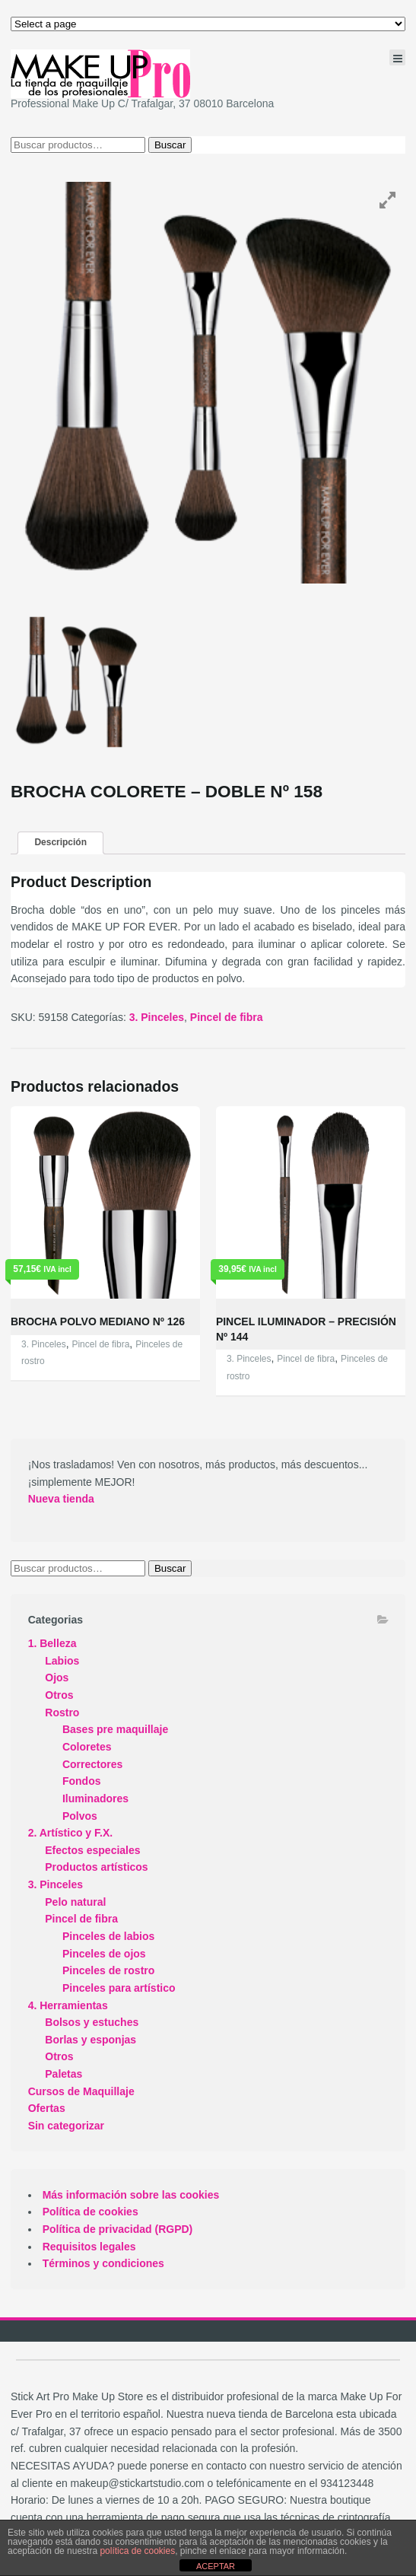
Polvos (79, 1816)
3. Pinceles (156, 1017)
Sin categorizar (66, 2126)
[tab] (60, 843)
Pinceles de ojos (104, 1954)
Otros (59, 1695)
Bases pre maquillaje (115, 1729)
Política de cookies (90, 2212)
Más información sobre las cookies (131, 2195)
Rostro (62, 1712)
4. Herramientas (68, 2005)
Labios (62, 1661)
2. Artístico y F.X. (70, 1833)
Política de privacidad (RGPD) (118, 2229)
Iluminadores (95, 1798)
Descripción (60, 842)
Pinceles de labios (108, 1936)
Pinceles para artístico (119, 1988)
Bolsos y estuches (91, 2022)
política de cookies (137, 2551)
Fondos (81, 1781)
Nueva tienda (61, 1499)
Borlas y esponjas (90, 2040)
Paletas (63, 2074)
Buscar (170, 145)
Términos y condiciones (103, 2263)
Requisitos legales (89, 2246)
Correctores (92, 1764)
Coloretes (87, 1747)
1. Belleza (52, 1643)
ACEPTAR (215, 2566)
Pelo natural (75, 1902)
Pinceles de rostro (108, 1970)
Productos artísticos (96, 1867)
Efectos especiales (92, 1850)
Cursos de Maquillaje (81, 2091)
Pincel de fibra (226, 1017)
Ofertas (46, 2108)
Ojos (56, 1677)
